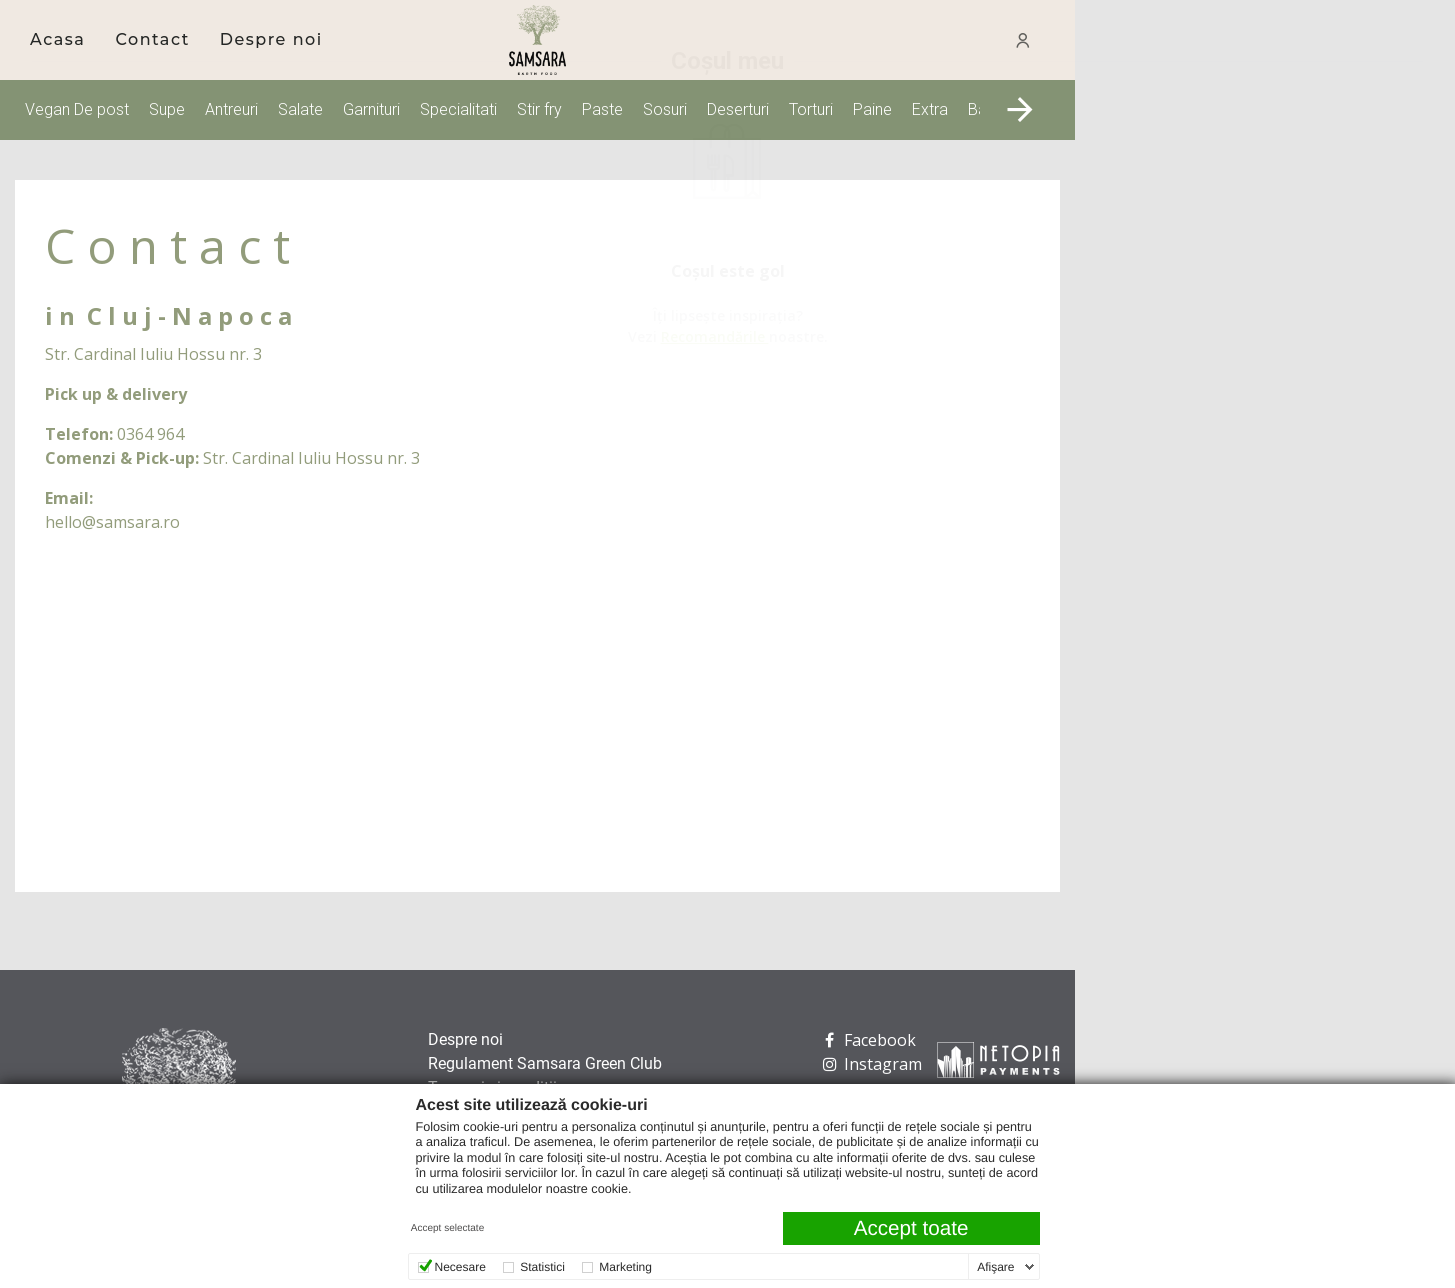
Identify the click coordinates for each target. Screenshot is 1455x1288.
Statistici (542, 1267)
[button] (1020, 110)
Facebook (867, 1040)
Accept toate (911, 1228)
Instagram (870, 1064)
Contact (152, 39)
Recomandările (1253, 336)
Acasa (57, 39)
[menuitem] (57, 40)
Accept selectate (447, 1228)
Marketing (625, 1267)
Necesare (460, 1267)
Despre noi (271, 39)
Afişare (995, 1267)
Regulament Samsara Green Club (545, 1063)
